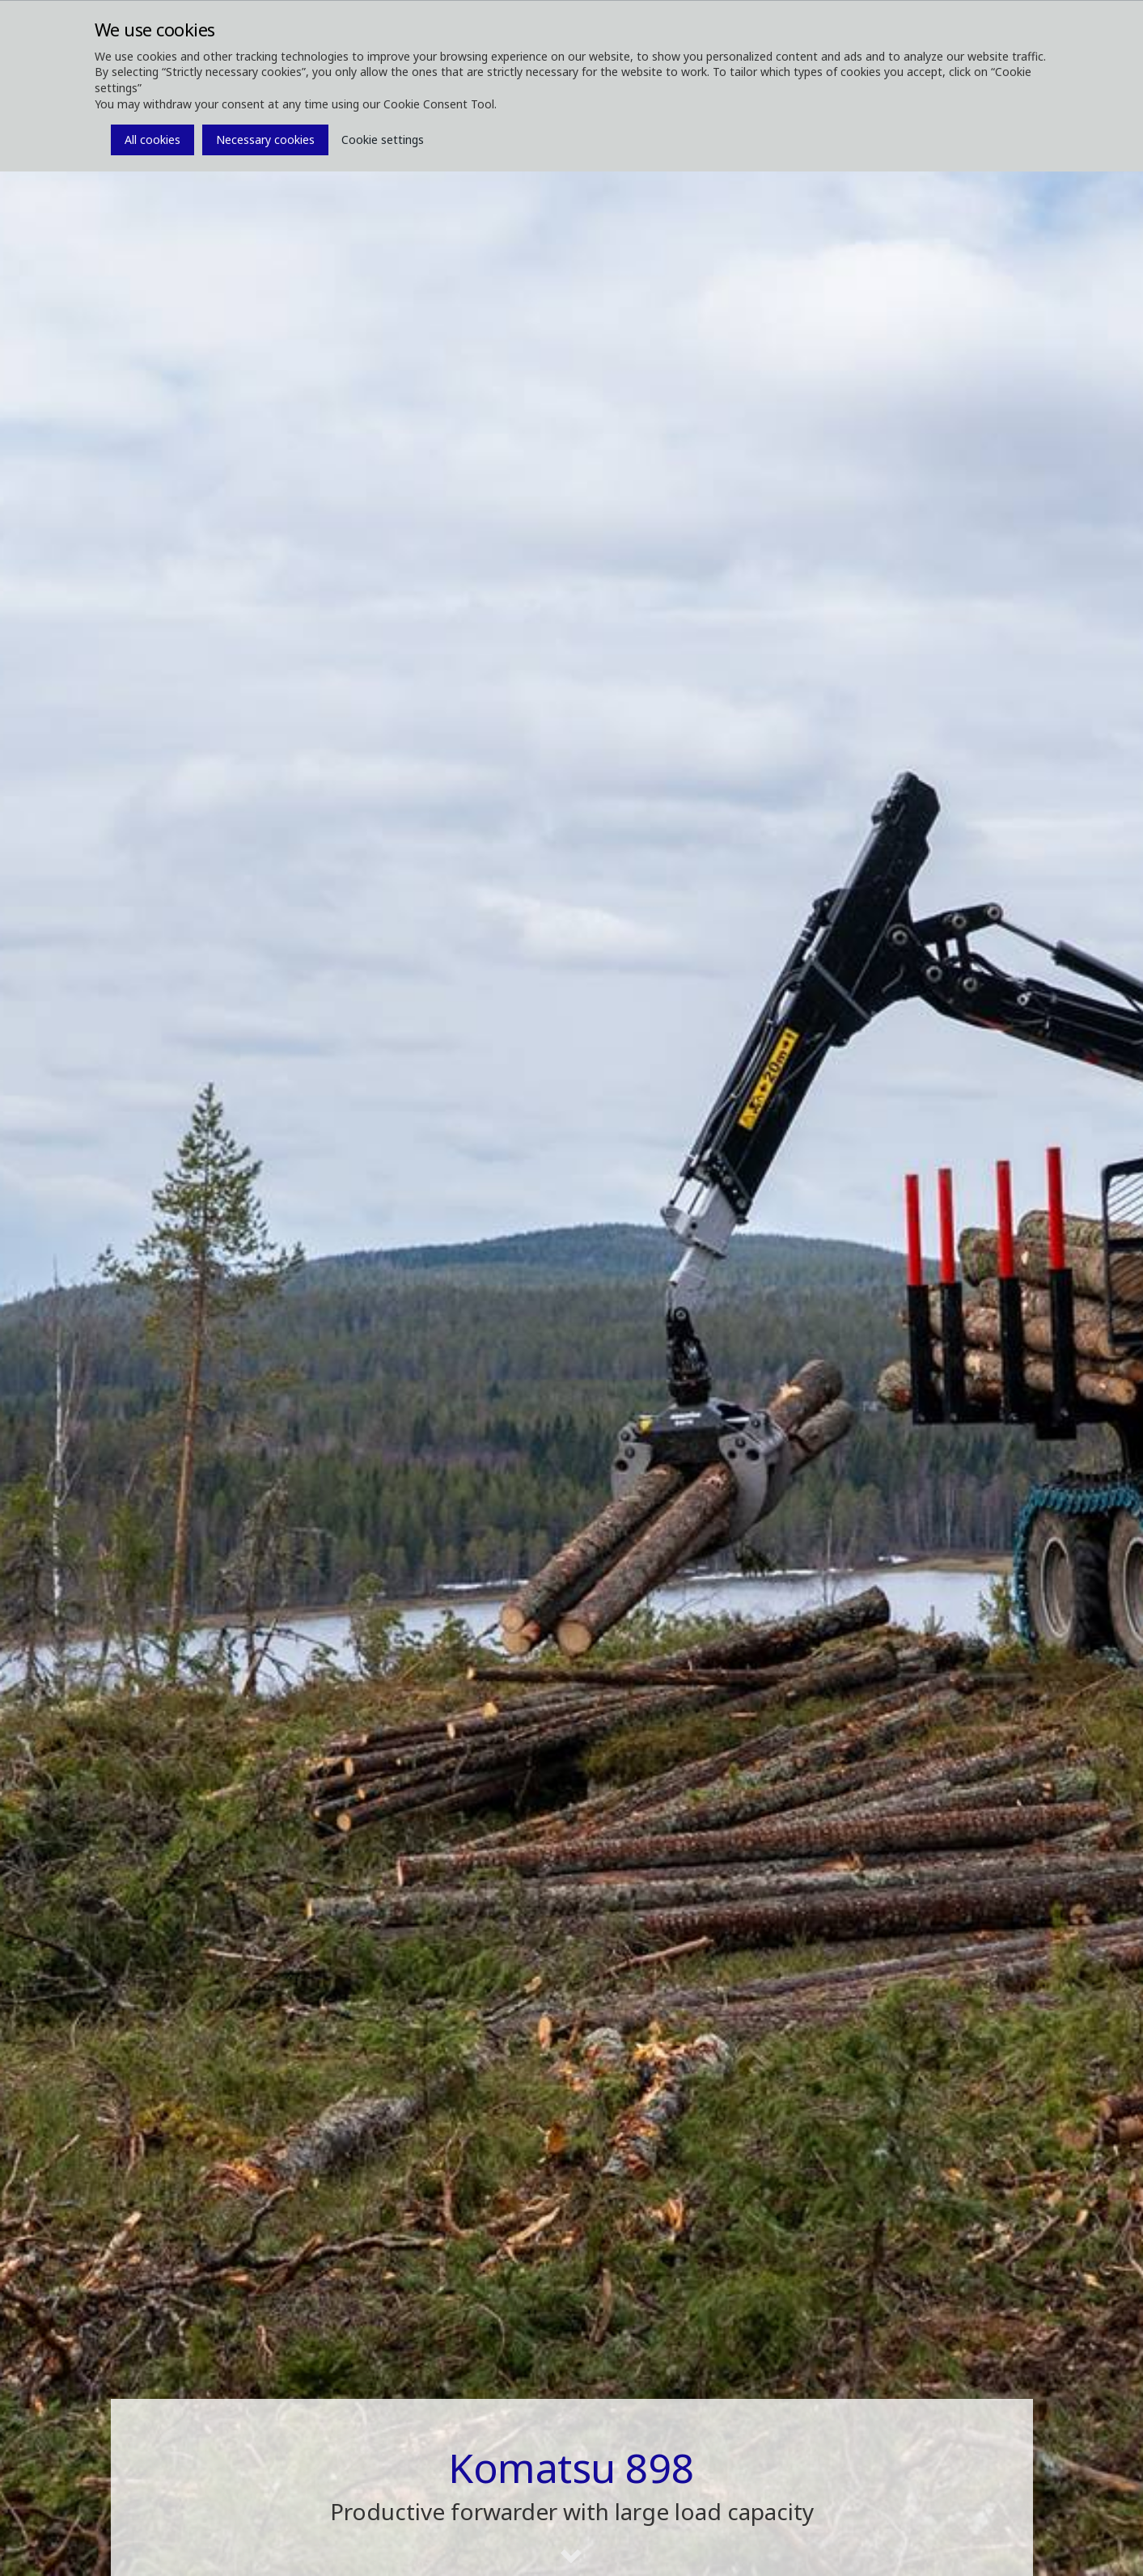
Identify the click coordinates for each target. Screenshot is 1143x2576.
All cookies (152, 139)
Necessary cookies (265, 139)
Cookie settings (382, 139)
